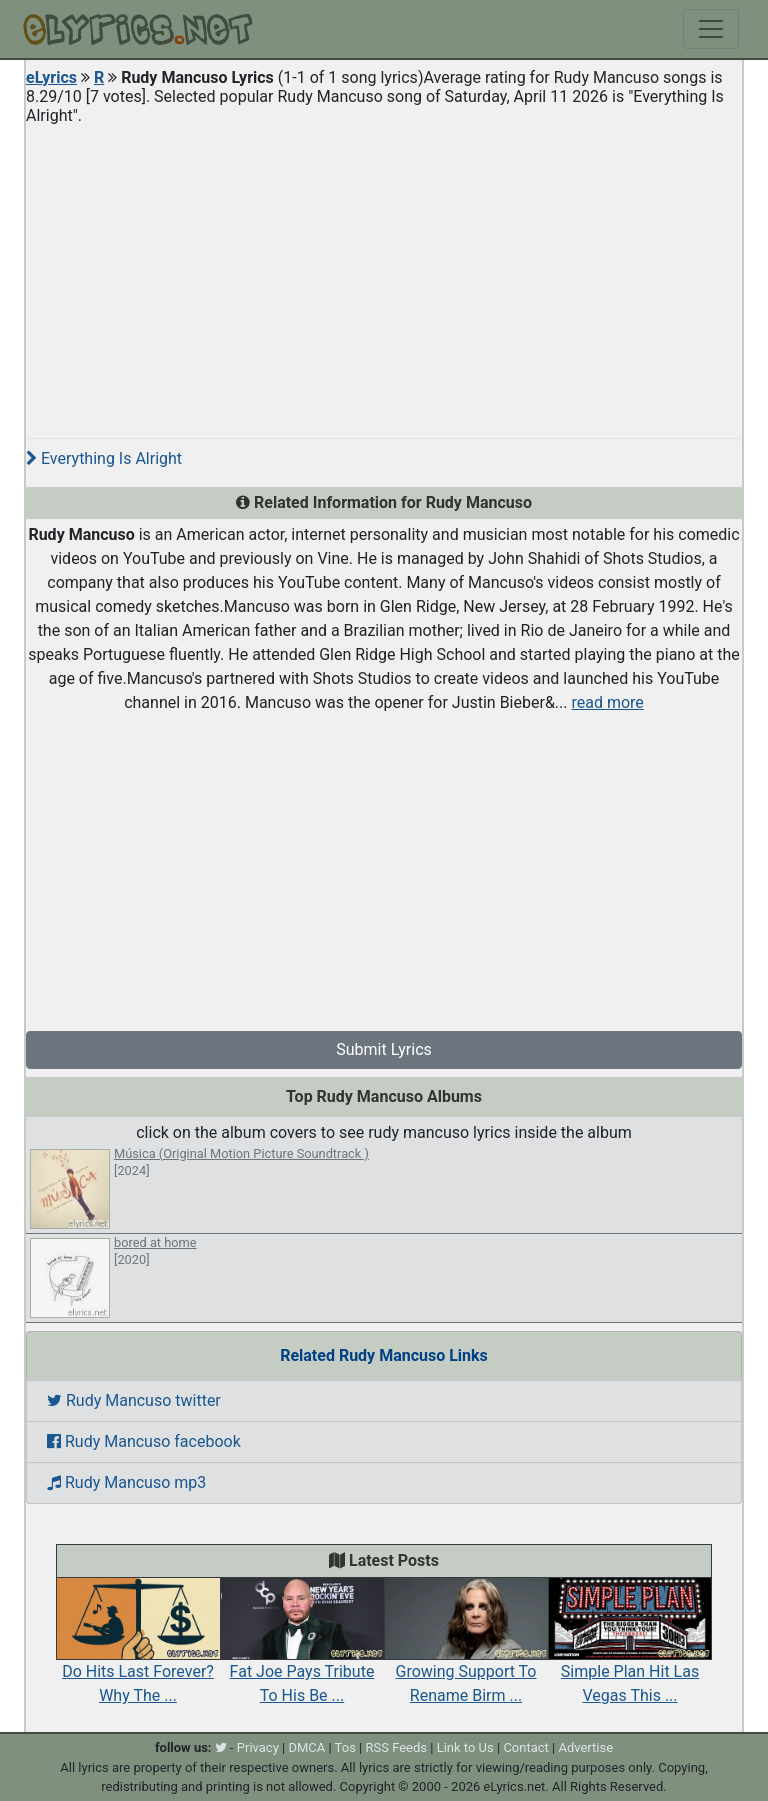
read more (607, 702)
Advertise (585, 1747)
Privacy (258, 1747)
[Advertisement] (384, 274)
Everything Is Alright (104, 458)
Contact (525, 1747)
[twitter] (221, 1747)
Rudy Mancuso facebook (144, 1441)
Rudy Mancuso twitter (134, 1400)
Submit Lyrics (384, 1049)
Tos (345, 1747)
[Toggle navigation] (711, 29)
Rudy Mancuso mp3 (126, 1482)
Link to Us (465, 1747)
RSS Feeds (397, 1747)
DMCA (306, 1747)
